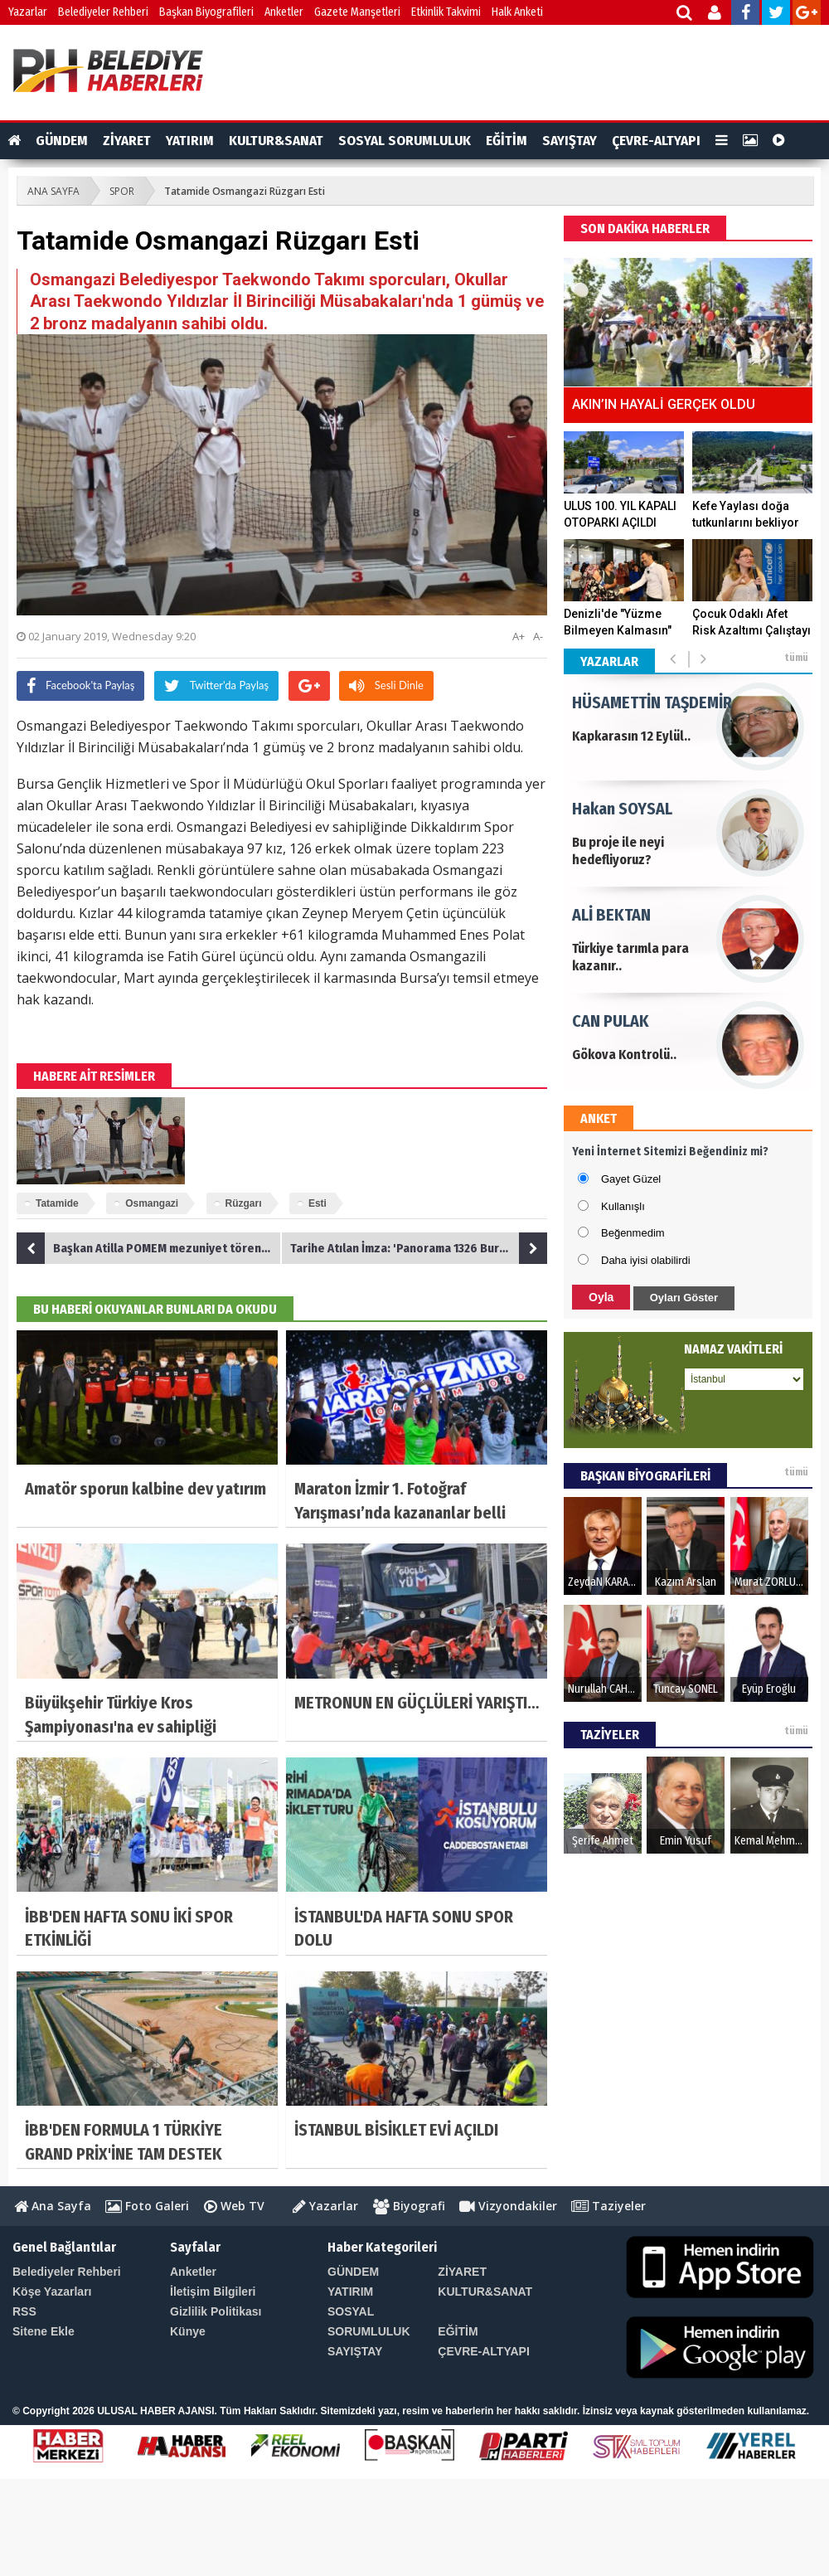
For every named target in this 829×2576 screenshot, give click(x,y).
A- (538, 636)
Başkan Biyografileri (206, 12)
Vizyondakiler (508, 2206)
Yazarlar (27, 12)
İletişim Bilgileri (212, 2291)
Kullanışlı (623, 1206)
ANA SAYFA (53, 191)
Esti (317, 1203)
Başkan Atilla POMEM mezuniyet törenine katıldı (149, 1248)
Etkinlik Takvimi (446, 12)
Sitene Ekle (43, 2331)
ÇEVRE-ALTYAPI (656, 140)
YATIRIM (190, 140)
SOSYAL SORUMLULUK (404, 140)
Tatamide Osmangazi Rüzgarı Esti (244, 191)
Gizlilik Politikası (215, 2311)
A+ (518, 636)
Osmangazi (151, 1203)
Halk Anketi (517, 12)
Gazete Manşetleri (357, 12)
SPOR (121, 191)
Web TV (234, 2206)
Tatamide (57, 1203)
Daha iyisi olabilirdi (646, 1260)
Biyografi (409, 2206)
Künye (188, 2331)
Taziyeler (608, 2206)
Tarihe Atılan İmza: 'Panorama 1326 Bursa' (418, 1248)
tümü (796, 657)
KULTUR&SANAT (276, 140)
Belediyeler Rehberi (103, 12)
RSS (24, 2311)
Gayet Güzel (631, 1179)
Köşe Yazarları (51, 2291)
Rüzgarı (243, 1203)
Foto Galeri (147, 2206)
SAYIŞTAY (569, 140)
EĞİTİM (506, 140)
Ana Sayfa (52, 2206)
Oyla (601, 1297)
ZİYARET (127, 140)
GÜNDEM (62, 140)
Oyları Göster (684, 1297)
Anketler (283, 12)
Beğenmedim (633, 1233)
